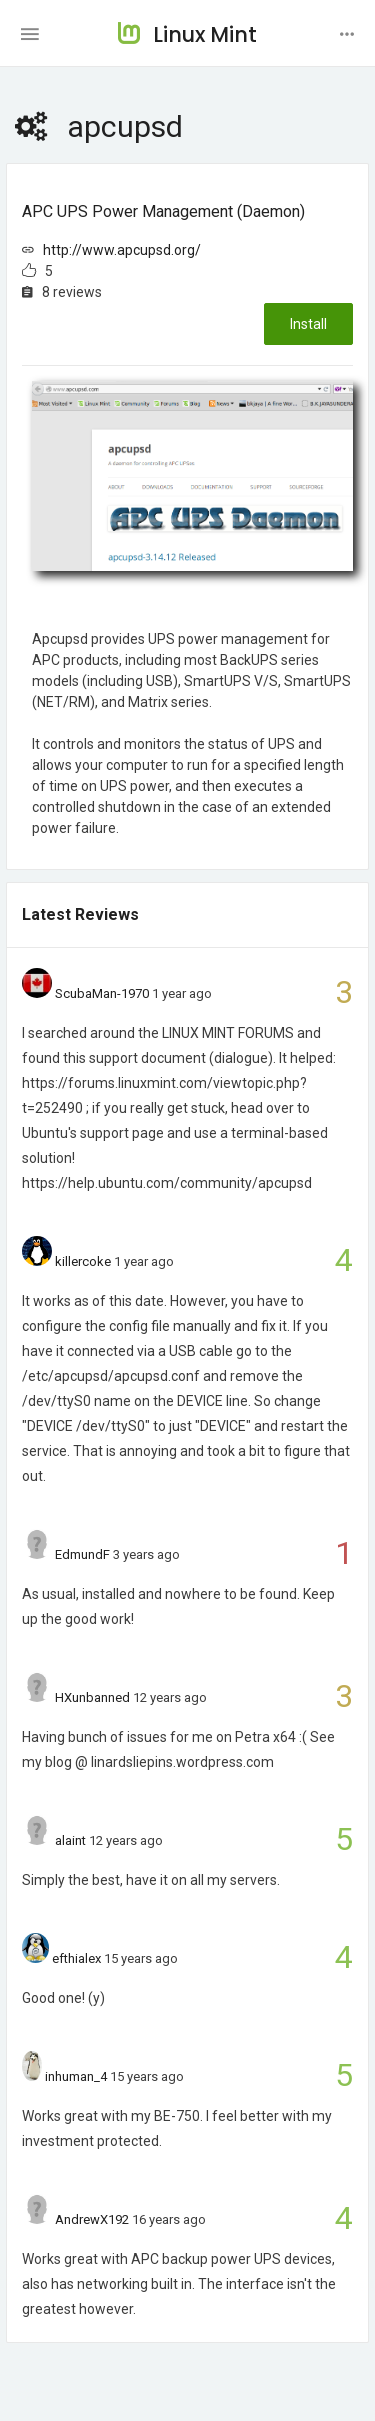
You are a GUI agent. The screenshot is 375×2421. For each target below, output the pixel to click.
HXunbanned (92, 1697)
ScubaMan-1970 (102, 993)
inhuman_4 (76, 2076)
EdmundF (82, 1554)
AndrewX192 (92, 2219)
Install (308, 324)
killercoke (83, 1261)
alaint (70, 1840)
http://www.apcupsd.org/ (122, 250)
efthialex (76, 1958)
